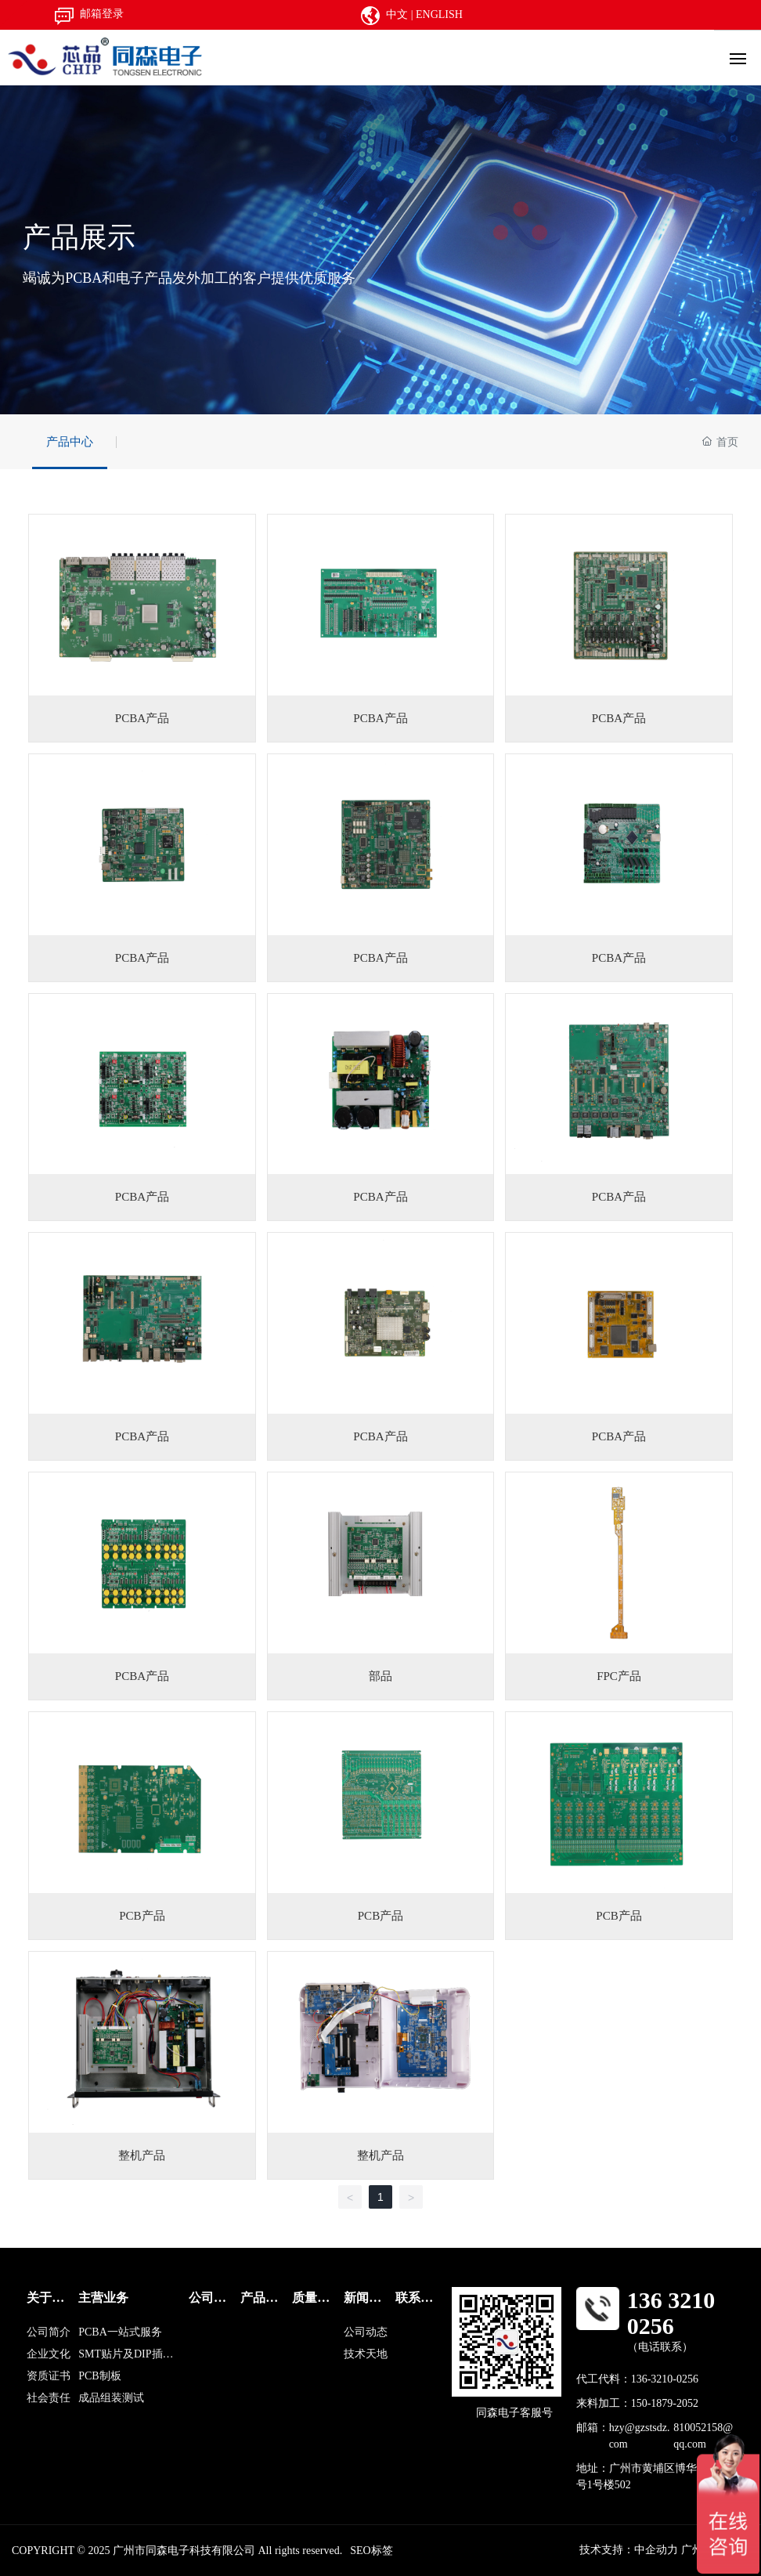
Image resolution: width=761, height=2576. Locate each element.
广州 (693, 2550)
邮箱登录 (102, 14)
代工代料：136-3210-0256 (637, 2379)
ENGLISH (439, 14)
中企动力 (656, 2550)
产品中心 (69, 441)
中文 (397, 14)
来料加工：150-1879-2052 (637, 2403)
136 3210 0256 (671, 2313)
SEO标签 (371, 2550)
